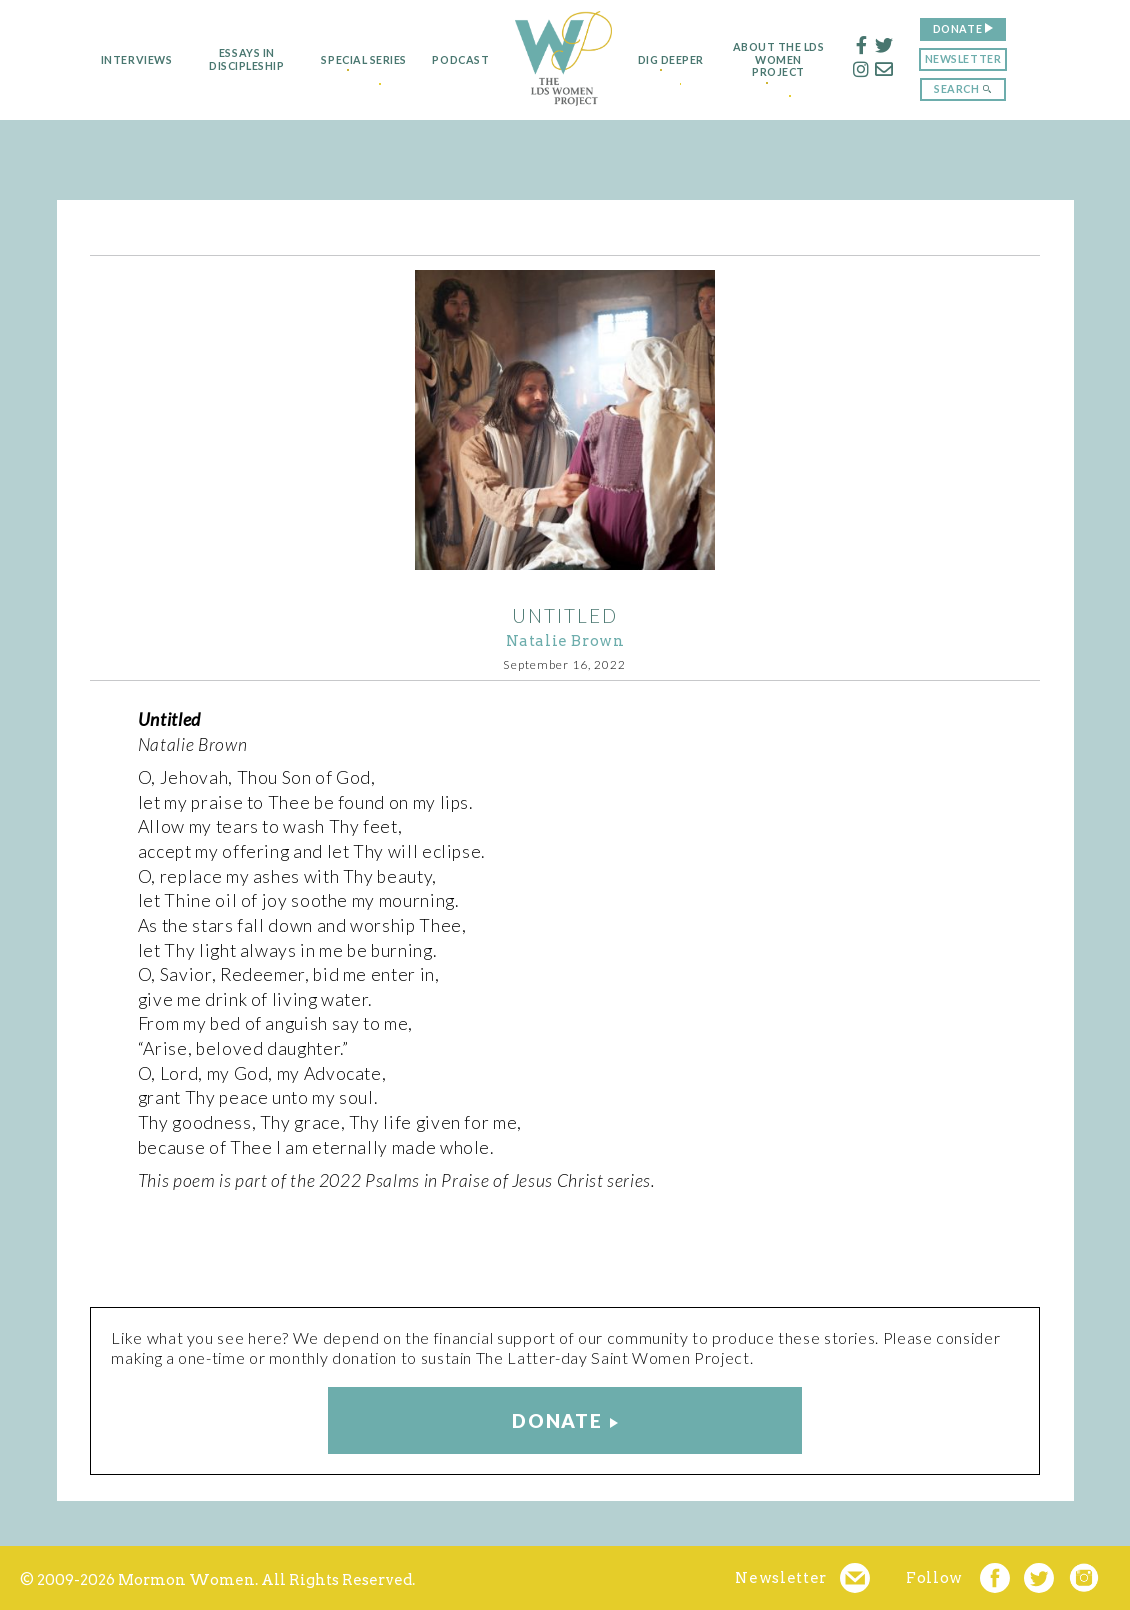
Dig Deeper (677, 60)
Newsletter (985, 58)
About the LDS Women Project (801, 60)
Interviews (114, 60)
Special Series (348, 60)
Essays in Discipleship (224, 59)
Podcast (451, 60)
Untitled (564, 615)
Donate (979, 28)
